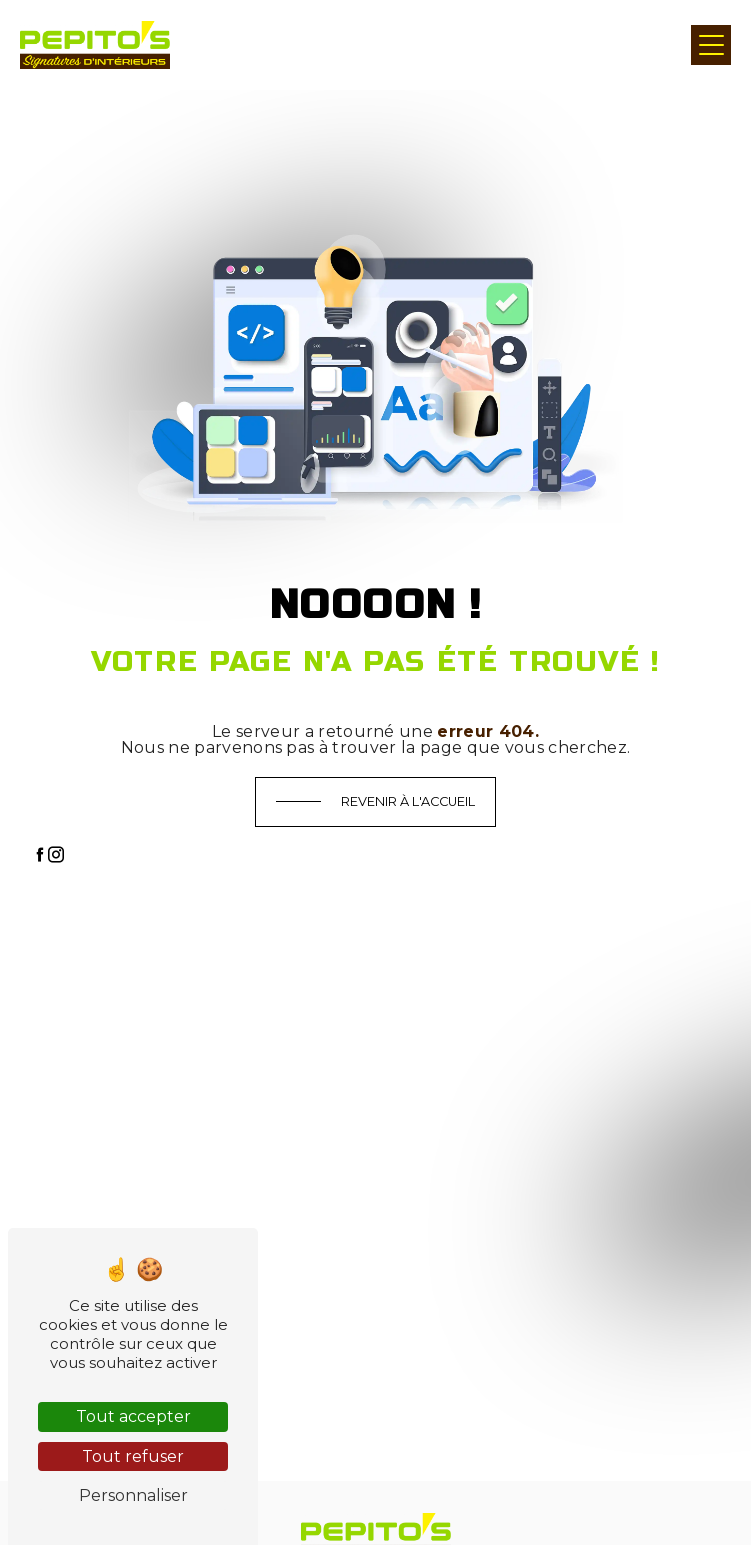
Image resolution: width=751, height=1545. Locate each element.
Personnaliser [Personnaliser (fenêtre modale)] (133, 1495)
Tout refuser (133, 1456)
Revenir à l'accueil (408, 801)
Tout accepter (133, 1416)
